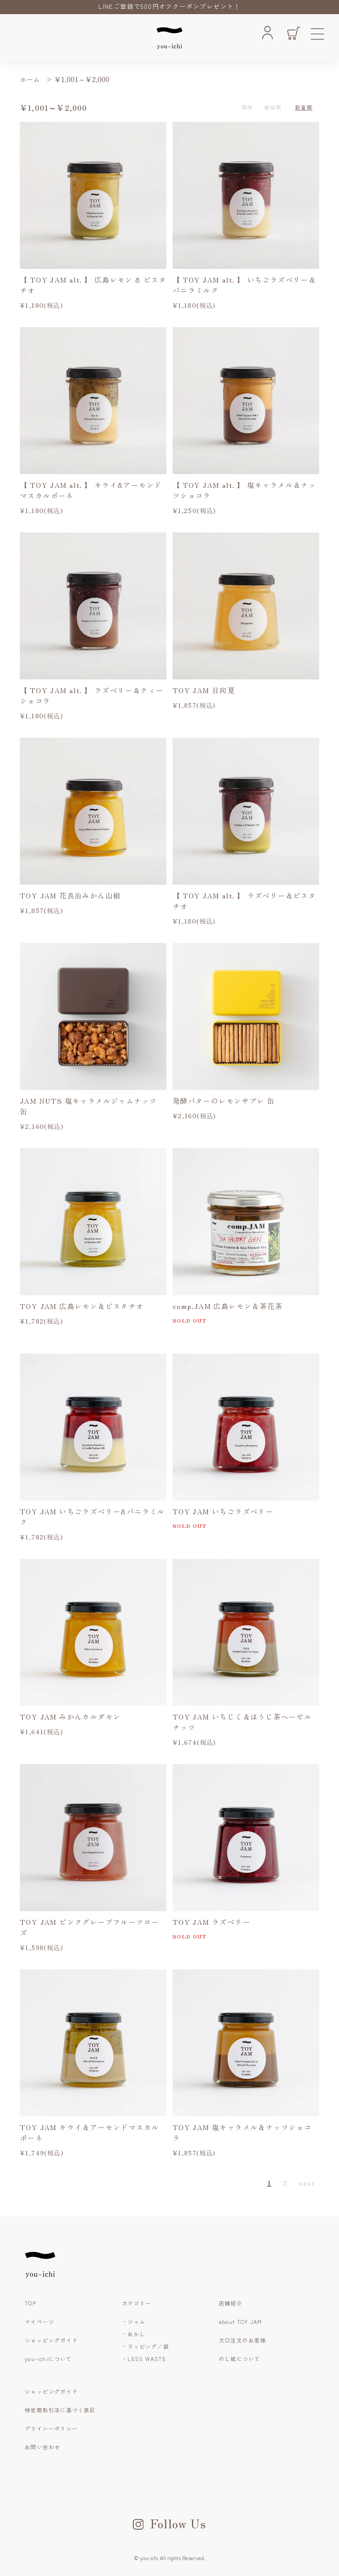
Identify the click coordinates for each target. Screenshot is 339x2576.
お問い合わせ (42, 2447)
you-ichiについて (48, 2358)
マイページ (39, 2321)
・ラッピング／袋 (145, 2346)
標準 (247, 107)
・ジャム (134, 2321)
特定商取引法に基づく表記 (60, 2410)
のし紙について (239, 2358)
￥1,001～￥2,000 (81, 79)
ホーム (30, 79)
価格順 (273, 107)
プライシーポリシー (51, 2428)
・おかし (134, 2334)
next (306, 2182)
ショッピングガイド (51, 2340)
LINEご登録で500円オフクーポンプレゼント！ (169, 6)
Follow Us (170, 2523)
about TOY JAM (240, 2321)
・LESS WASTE (144, 2358)
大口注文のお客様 (242, 2340)
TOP (30, 2303)
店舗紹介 (231, 2303)
